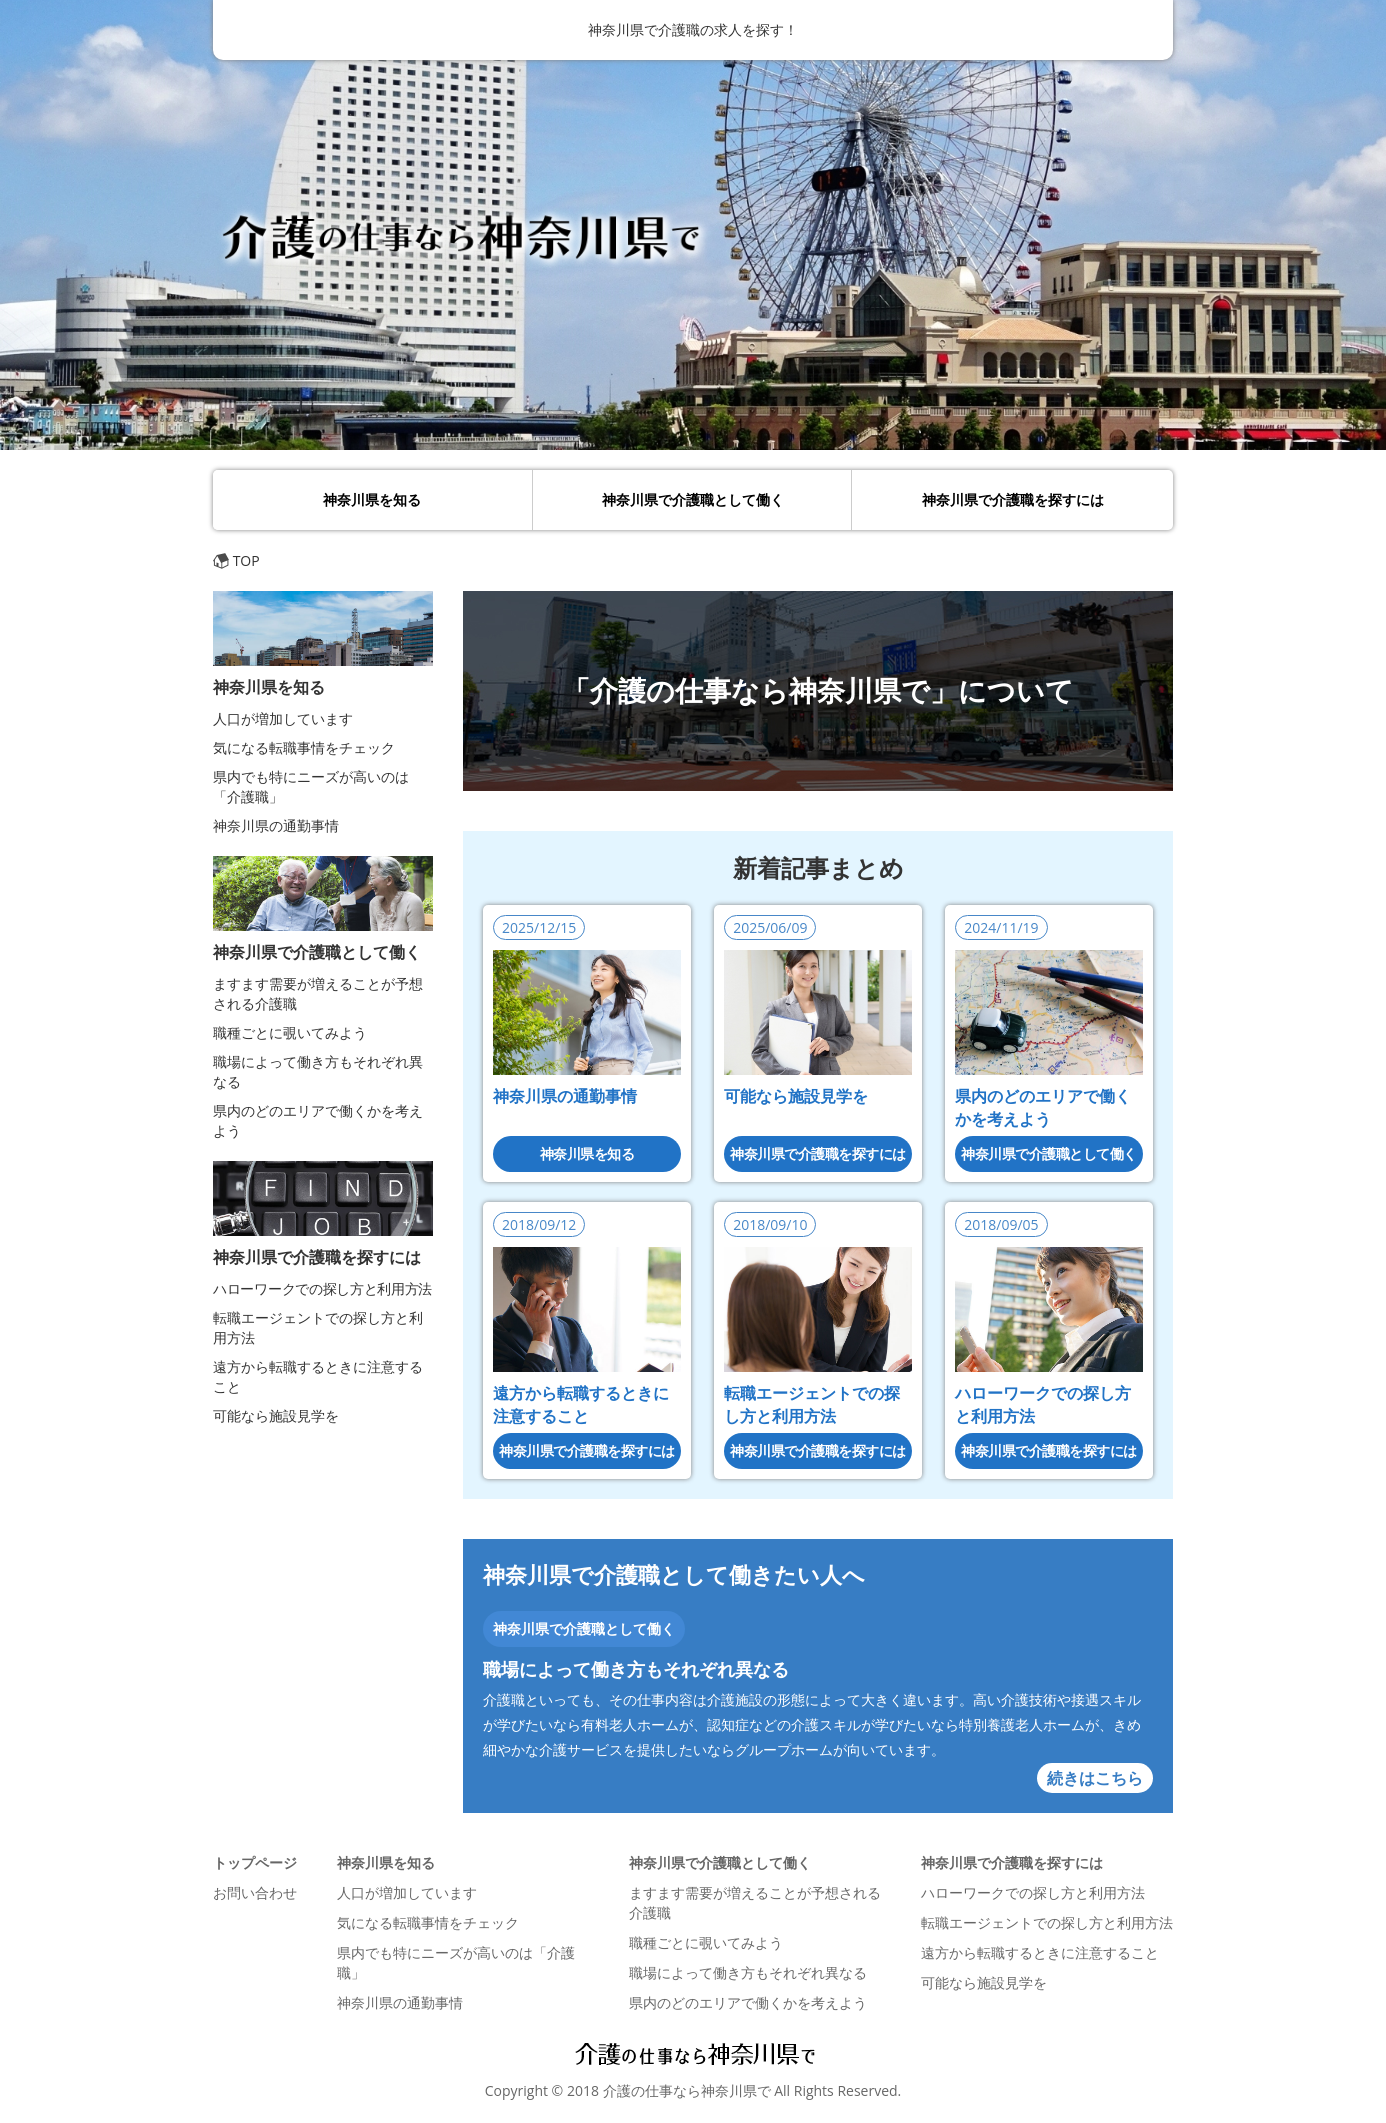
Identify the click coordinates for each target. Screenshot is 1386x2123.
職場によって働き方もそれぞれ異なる (636, 1669)
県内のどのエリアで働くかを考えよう (1043, 1107)
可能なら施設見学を (796, 1096)
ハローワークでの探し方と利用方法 (322, 1288)
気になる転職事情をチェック (304, 747)
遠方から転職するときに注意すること (581, 1404)
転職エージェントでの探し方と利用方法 (812, 1404)
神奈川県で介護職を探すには (1013, 499)
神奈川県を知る (372, 499)
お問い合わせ (255, 1892)
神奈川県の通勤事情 (565, 1096)
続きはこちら (1095, 1778)
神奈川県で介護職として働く (693, 499)
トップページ (255, 1862)
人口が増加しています (283, 718)
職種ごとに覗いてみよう (290, 1032)
